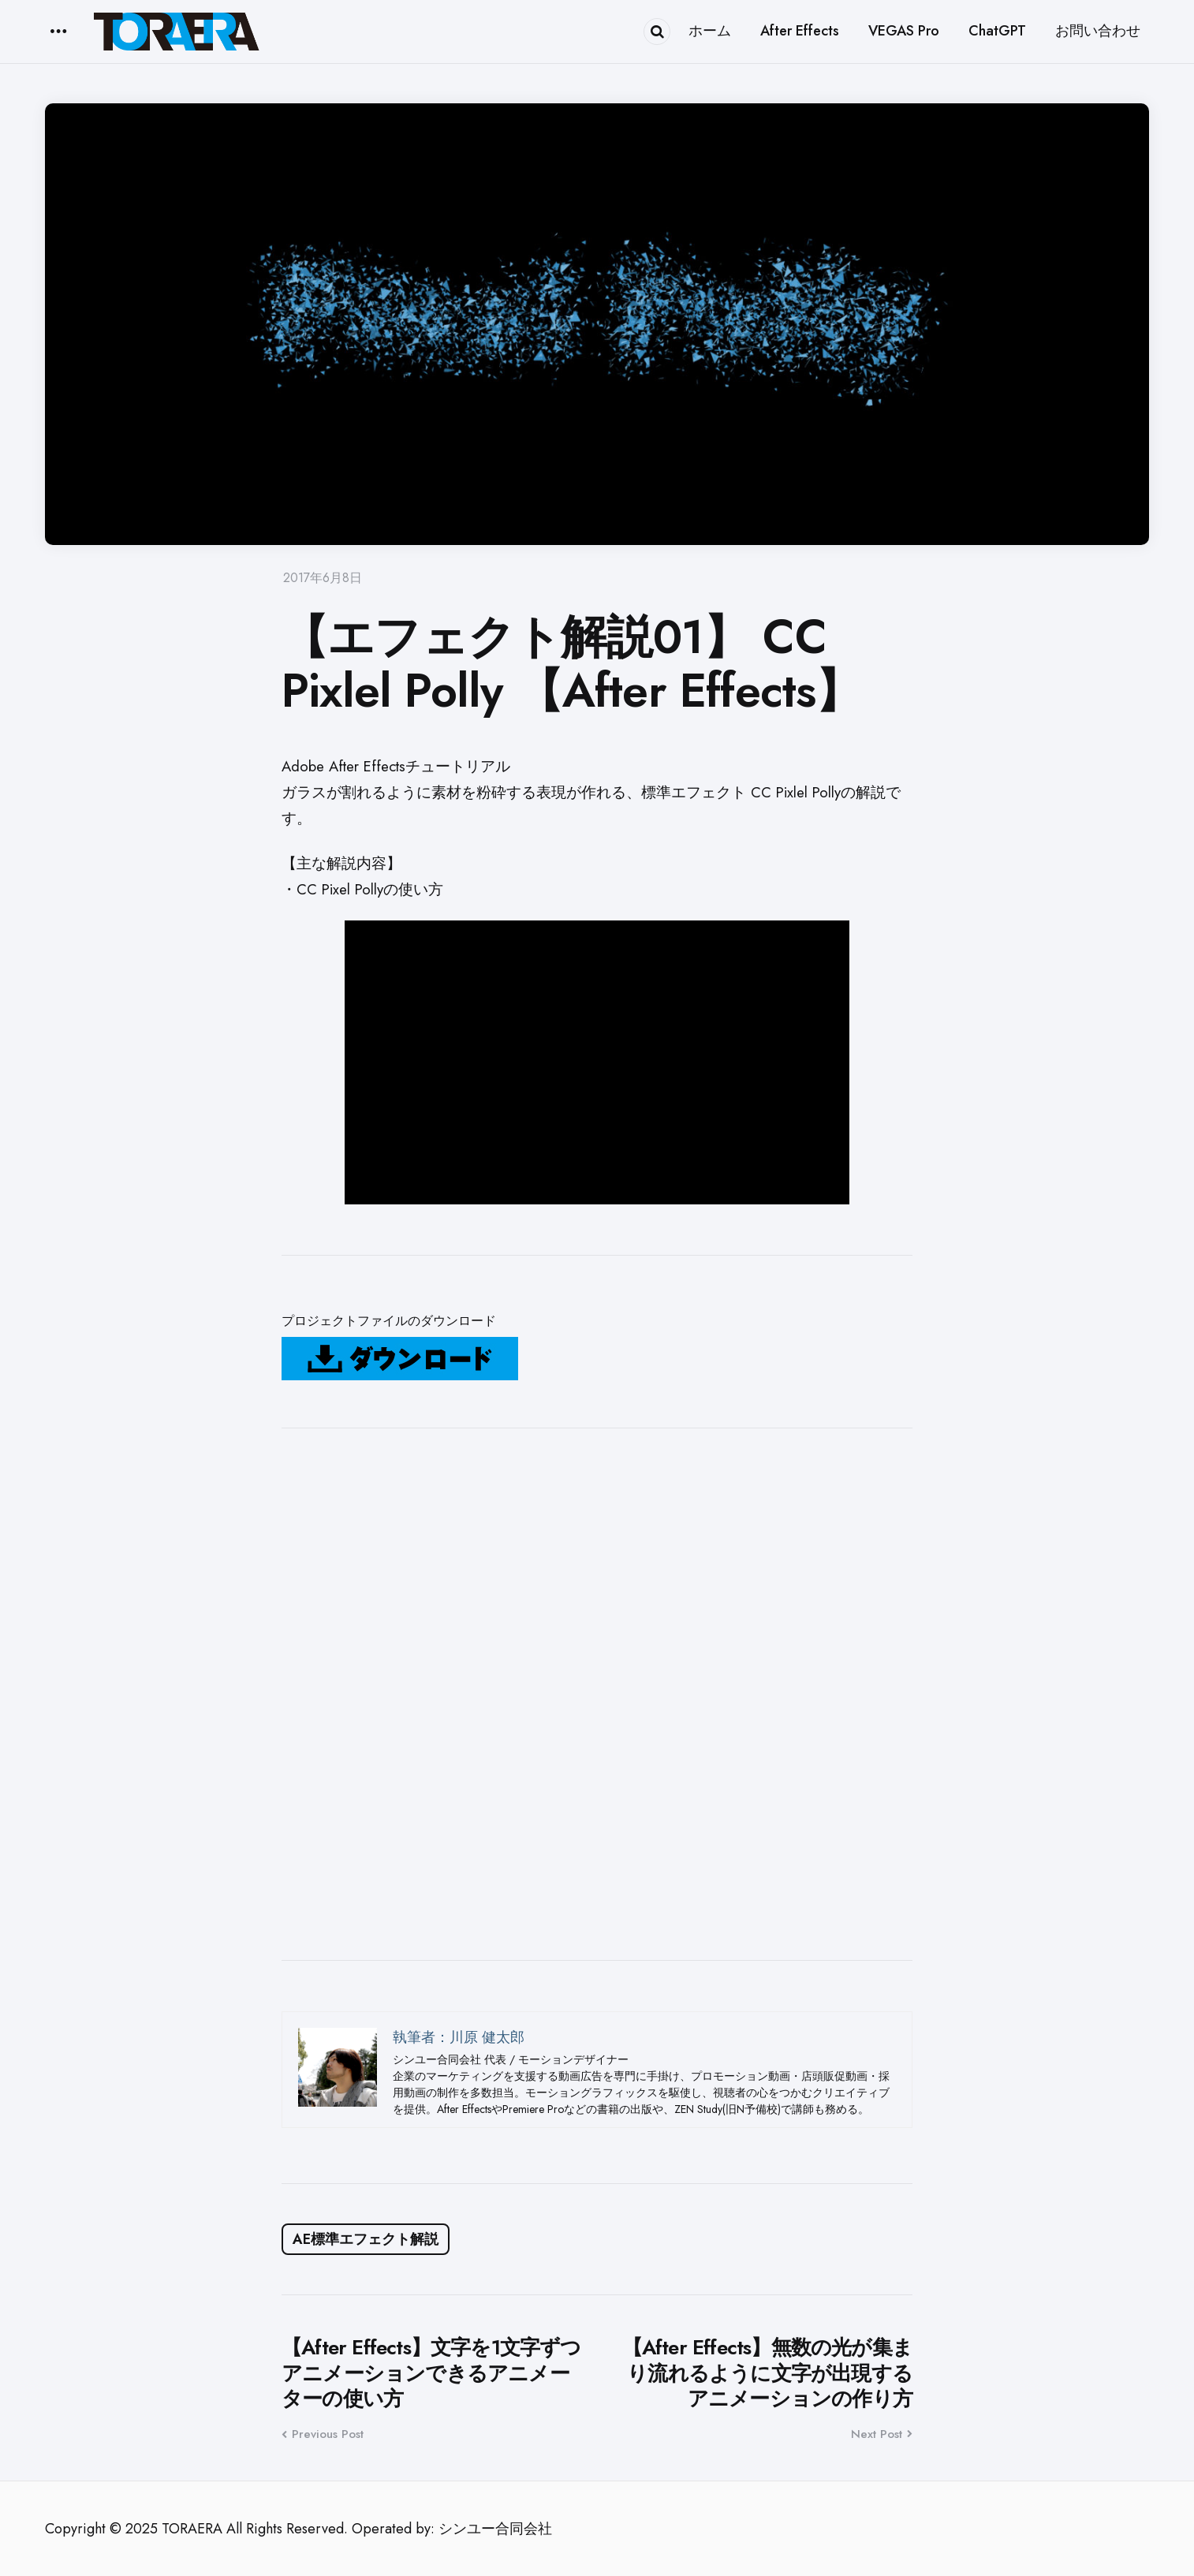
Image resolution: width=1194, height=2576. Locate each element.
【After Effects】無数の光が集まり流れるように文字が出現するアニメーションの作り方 (767, 2373)
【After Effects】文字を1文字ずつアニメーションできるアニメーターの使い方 (431, 2373)
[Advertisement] (597, 1694)
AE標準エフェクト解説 (365, 2239)
